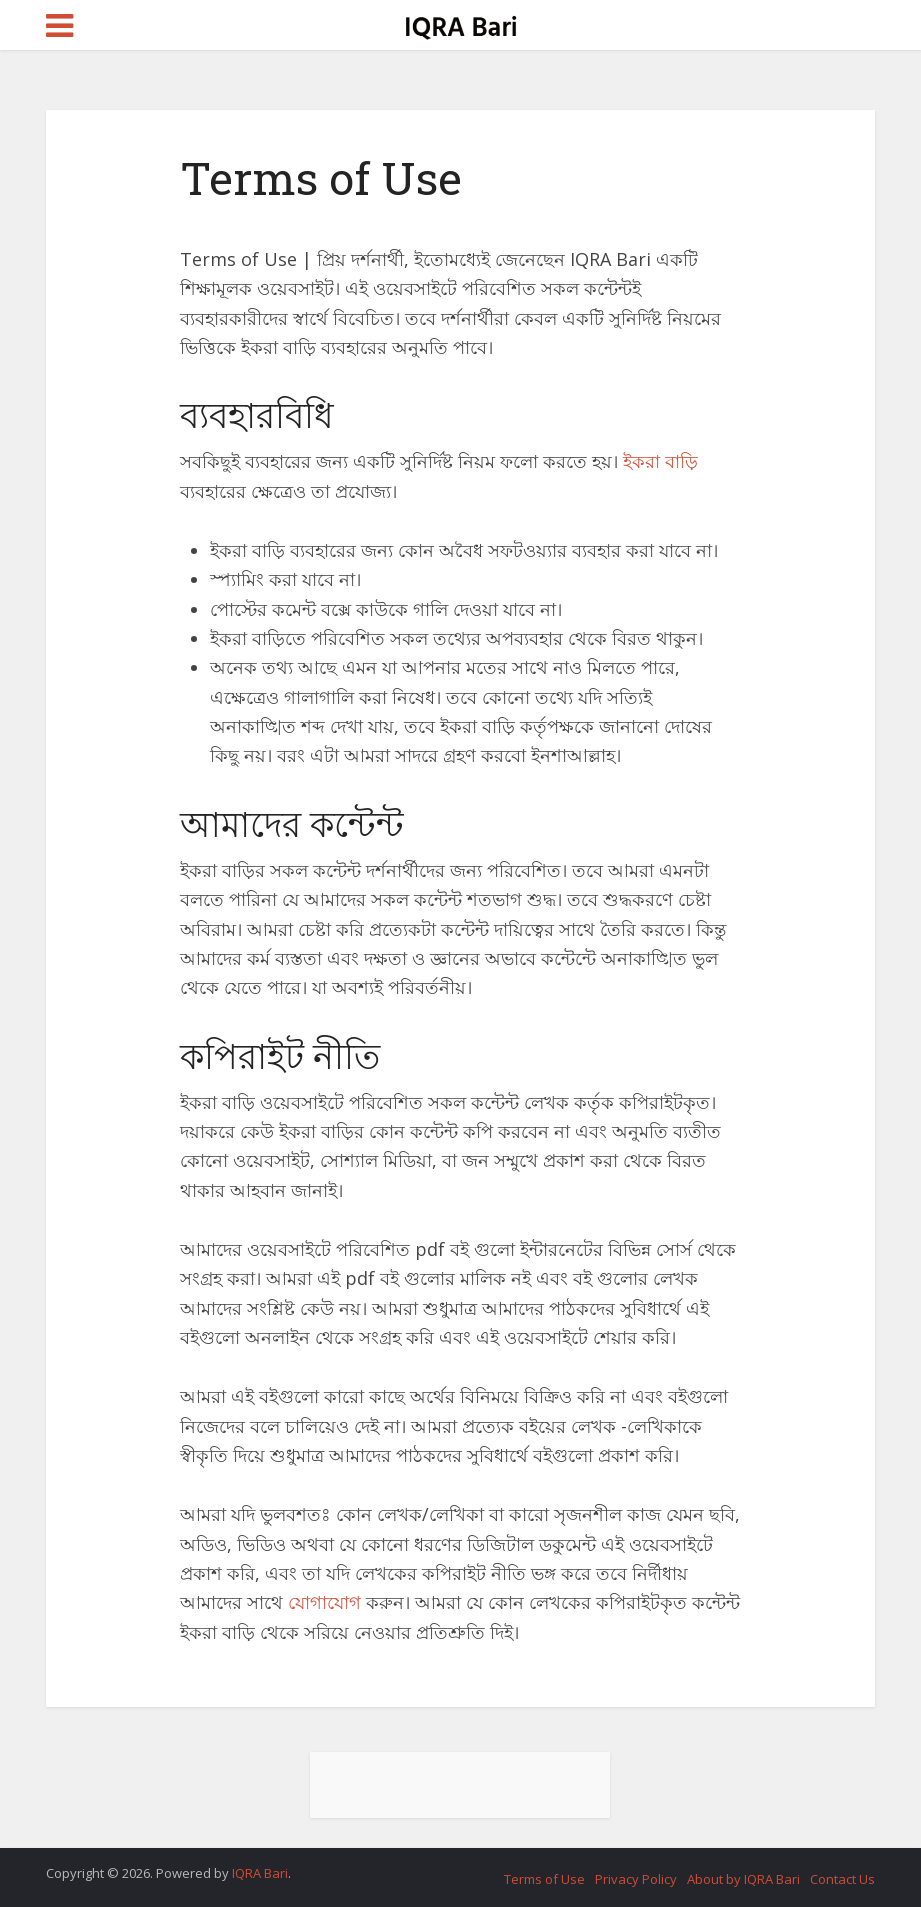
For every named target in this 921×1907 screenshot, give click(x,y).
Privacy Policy (636, 1879)
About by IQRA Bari (743, 1879)
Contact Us (842, 1879)
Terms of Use (544, 1879)
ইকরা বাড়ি (660, 461)
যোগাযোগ (324, 1602)
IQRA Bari (260, 1873)
